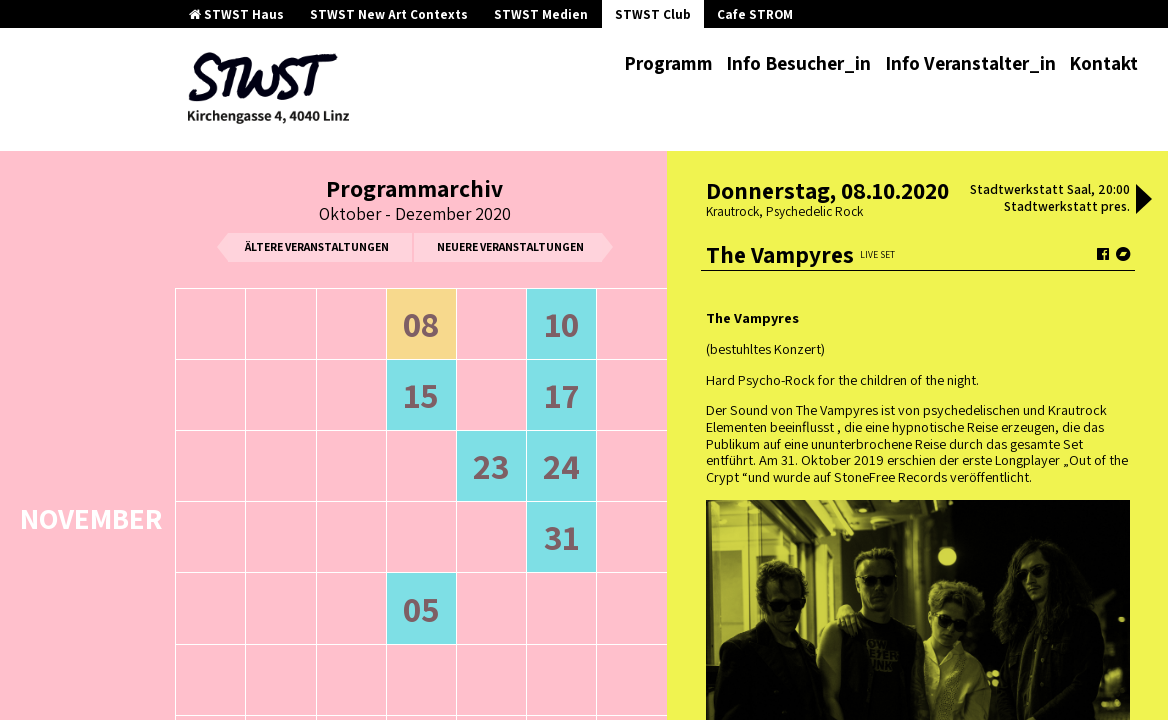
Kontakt (1103, 63)
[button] (1144, 201)
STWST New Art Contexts (389, 14)
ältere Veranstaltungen (317, 246)
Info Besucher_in (798, 63)
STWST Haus (236, 14)
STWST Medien (541, 14)
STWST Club (653, 14)
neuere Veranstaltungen (510, 246)
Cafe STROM (755, 14)
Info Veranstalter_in (970, 63)
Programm (668, 63)
